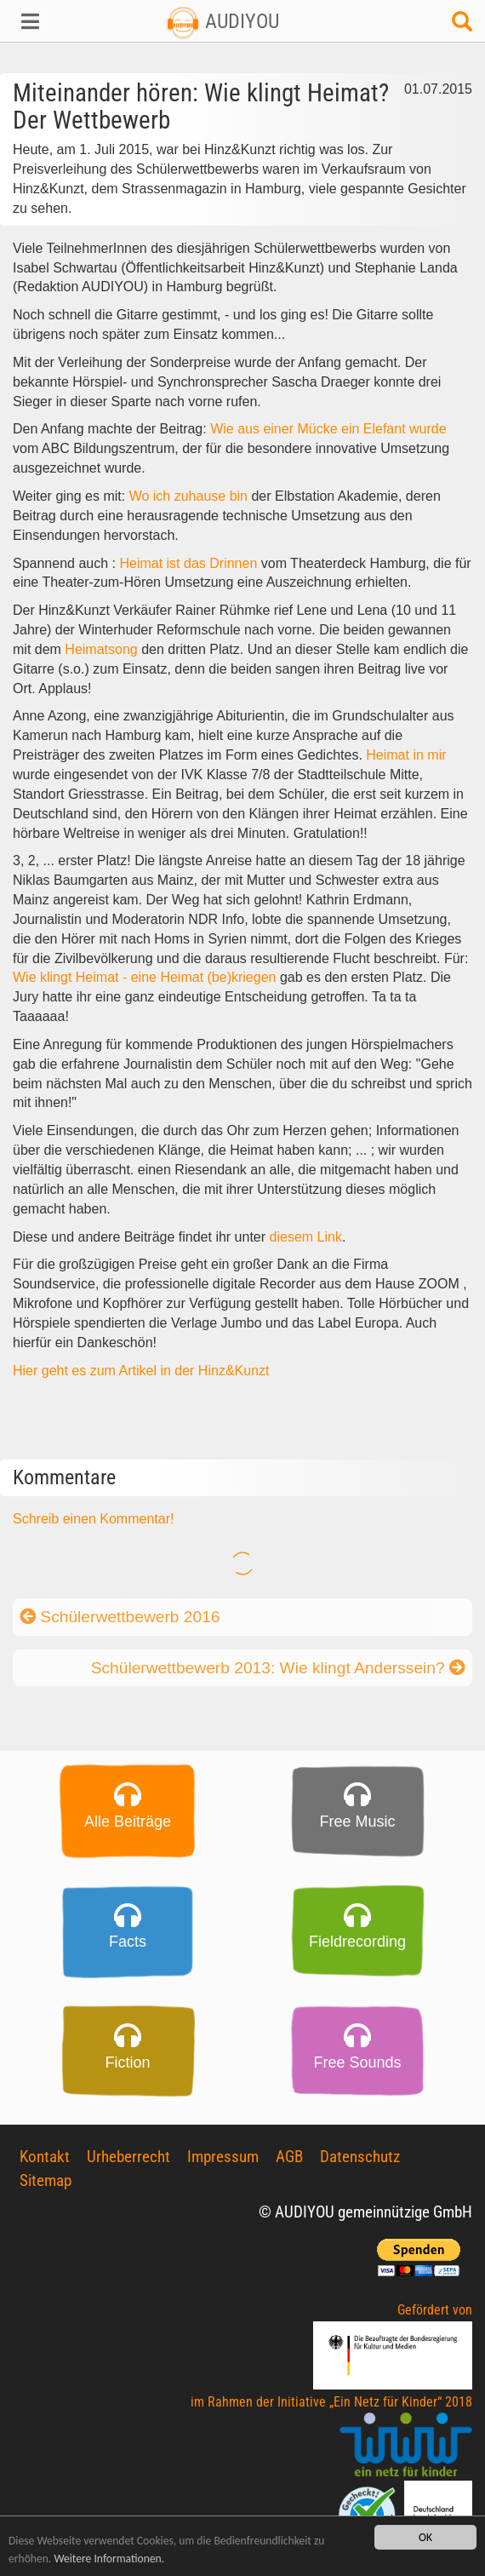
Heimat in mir (406, 755)
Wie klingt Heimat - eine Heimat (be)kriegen (146, 977)
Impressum (223, 2156)
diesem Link (306, 1237)
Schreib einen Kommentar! (93, 1519)
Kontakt (45, 2156)
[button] (40, 21)
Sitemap (45, 2180)
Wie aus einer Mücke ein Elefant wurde (327, 429)
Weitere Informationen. (109, 2558)
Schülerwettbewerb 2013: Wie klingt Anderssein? (278, 1668)
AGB (289, 2156)
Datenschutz (360, 2156)
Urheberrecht (128, 2156)
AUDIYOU (222, 21)
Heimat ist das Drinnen (188, 563)
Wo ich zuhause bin (188, 496)
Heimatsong (101, 649)
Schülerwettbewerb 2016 (120, 1617)
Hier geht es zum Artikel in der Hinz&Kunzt (141, 1370)
